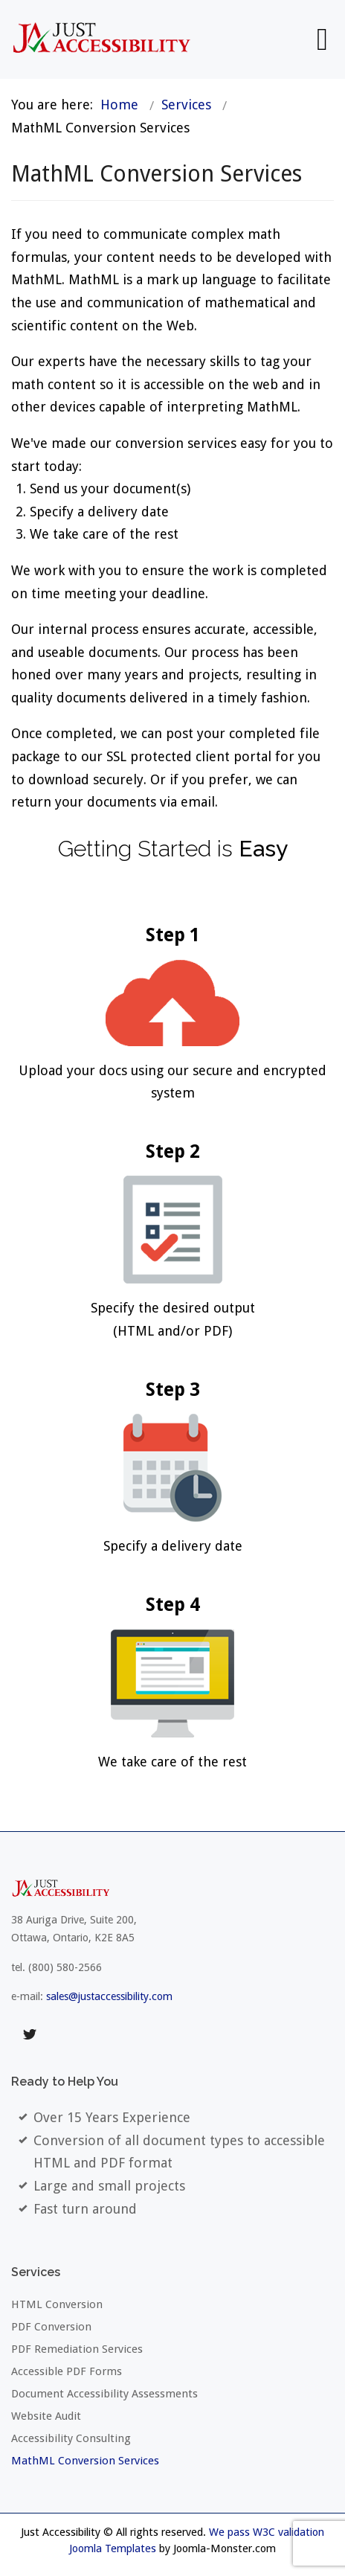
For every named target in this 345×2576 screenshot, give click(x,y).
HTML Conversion (57, 2304)
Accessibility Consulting (71, 2438)
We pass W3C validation (266, 2532)
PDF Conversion (51, 2326)
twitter (30, 2035)
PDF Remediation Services (77, 2349)
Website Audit (46, 2416)
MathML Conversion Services (85, 2460)
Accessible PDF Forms (66, 2371)
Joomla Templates (112, 2548)
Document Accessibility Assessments (104, 2393)
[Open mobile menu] (322, 39)
